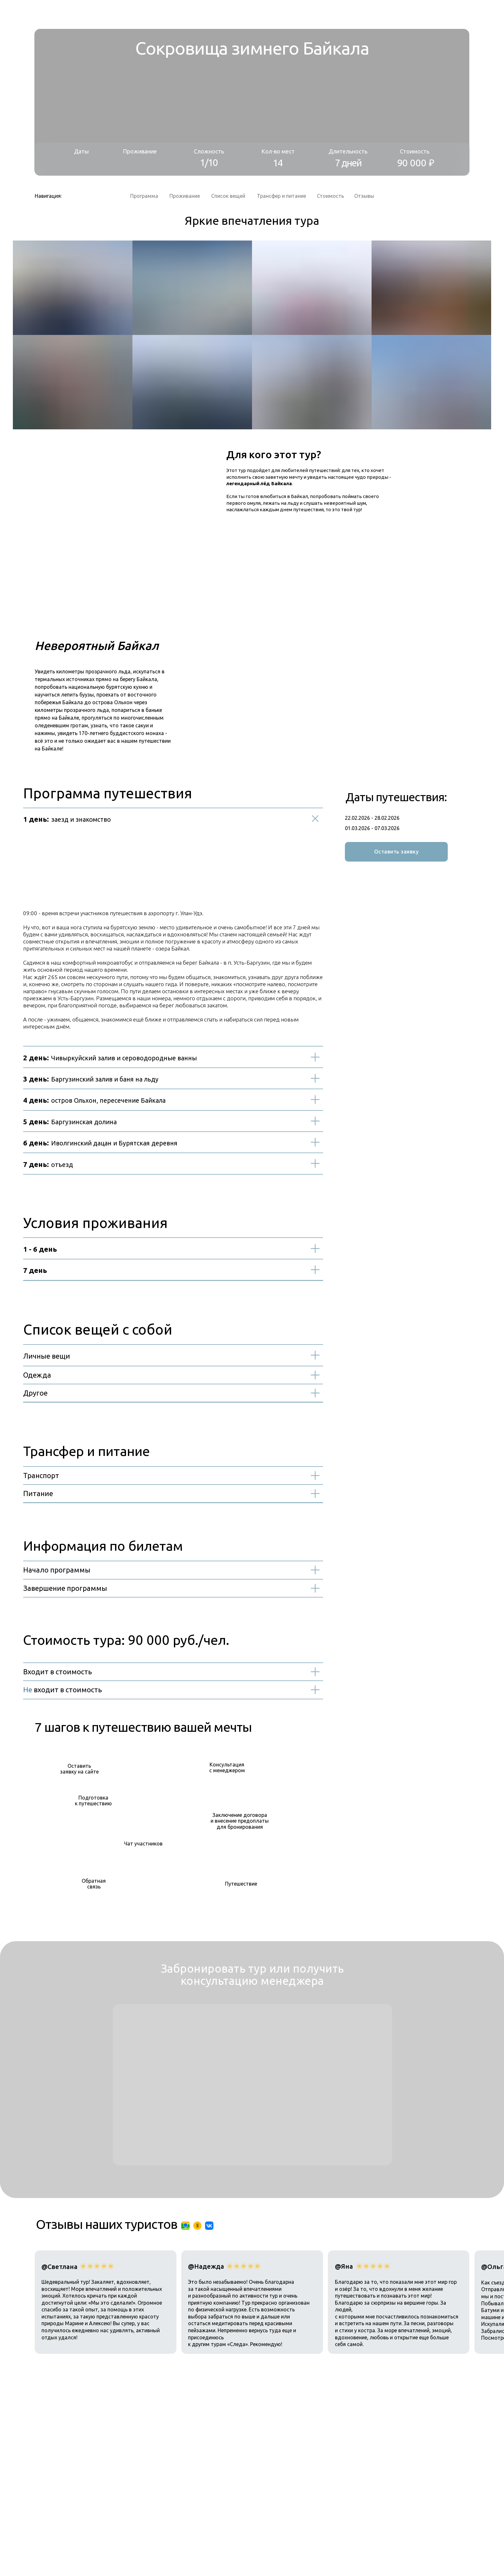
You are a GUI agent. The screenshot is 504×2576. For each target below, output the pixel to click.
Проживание (184, 196)
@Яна (344, 2266)
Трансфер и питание (281, 196)
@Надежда (206, 2266)
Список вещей (228, 196)
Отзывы (364, 196)
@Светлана (59, 2266)
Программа (144, 196)
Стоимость (330, 196)
